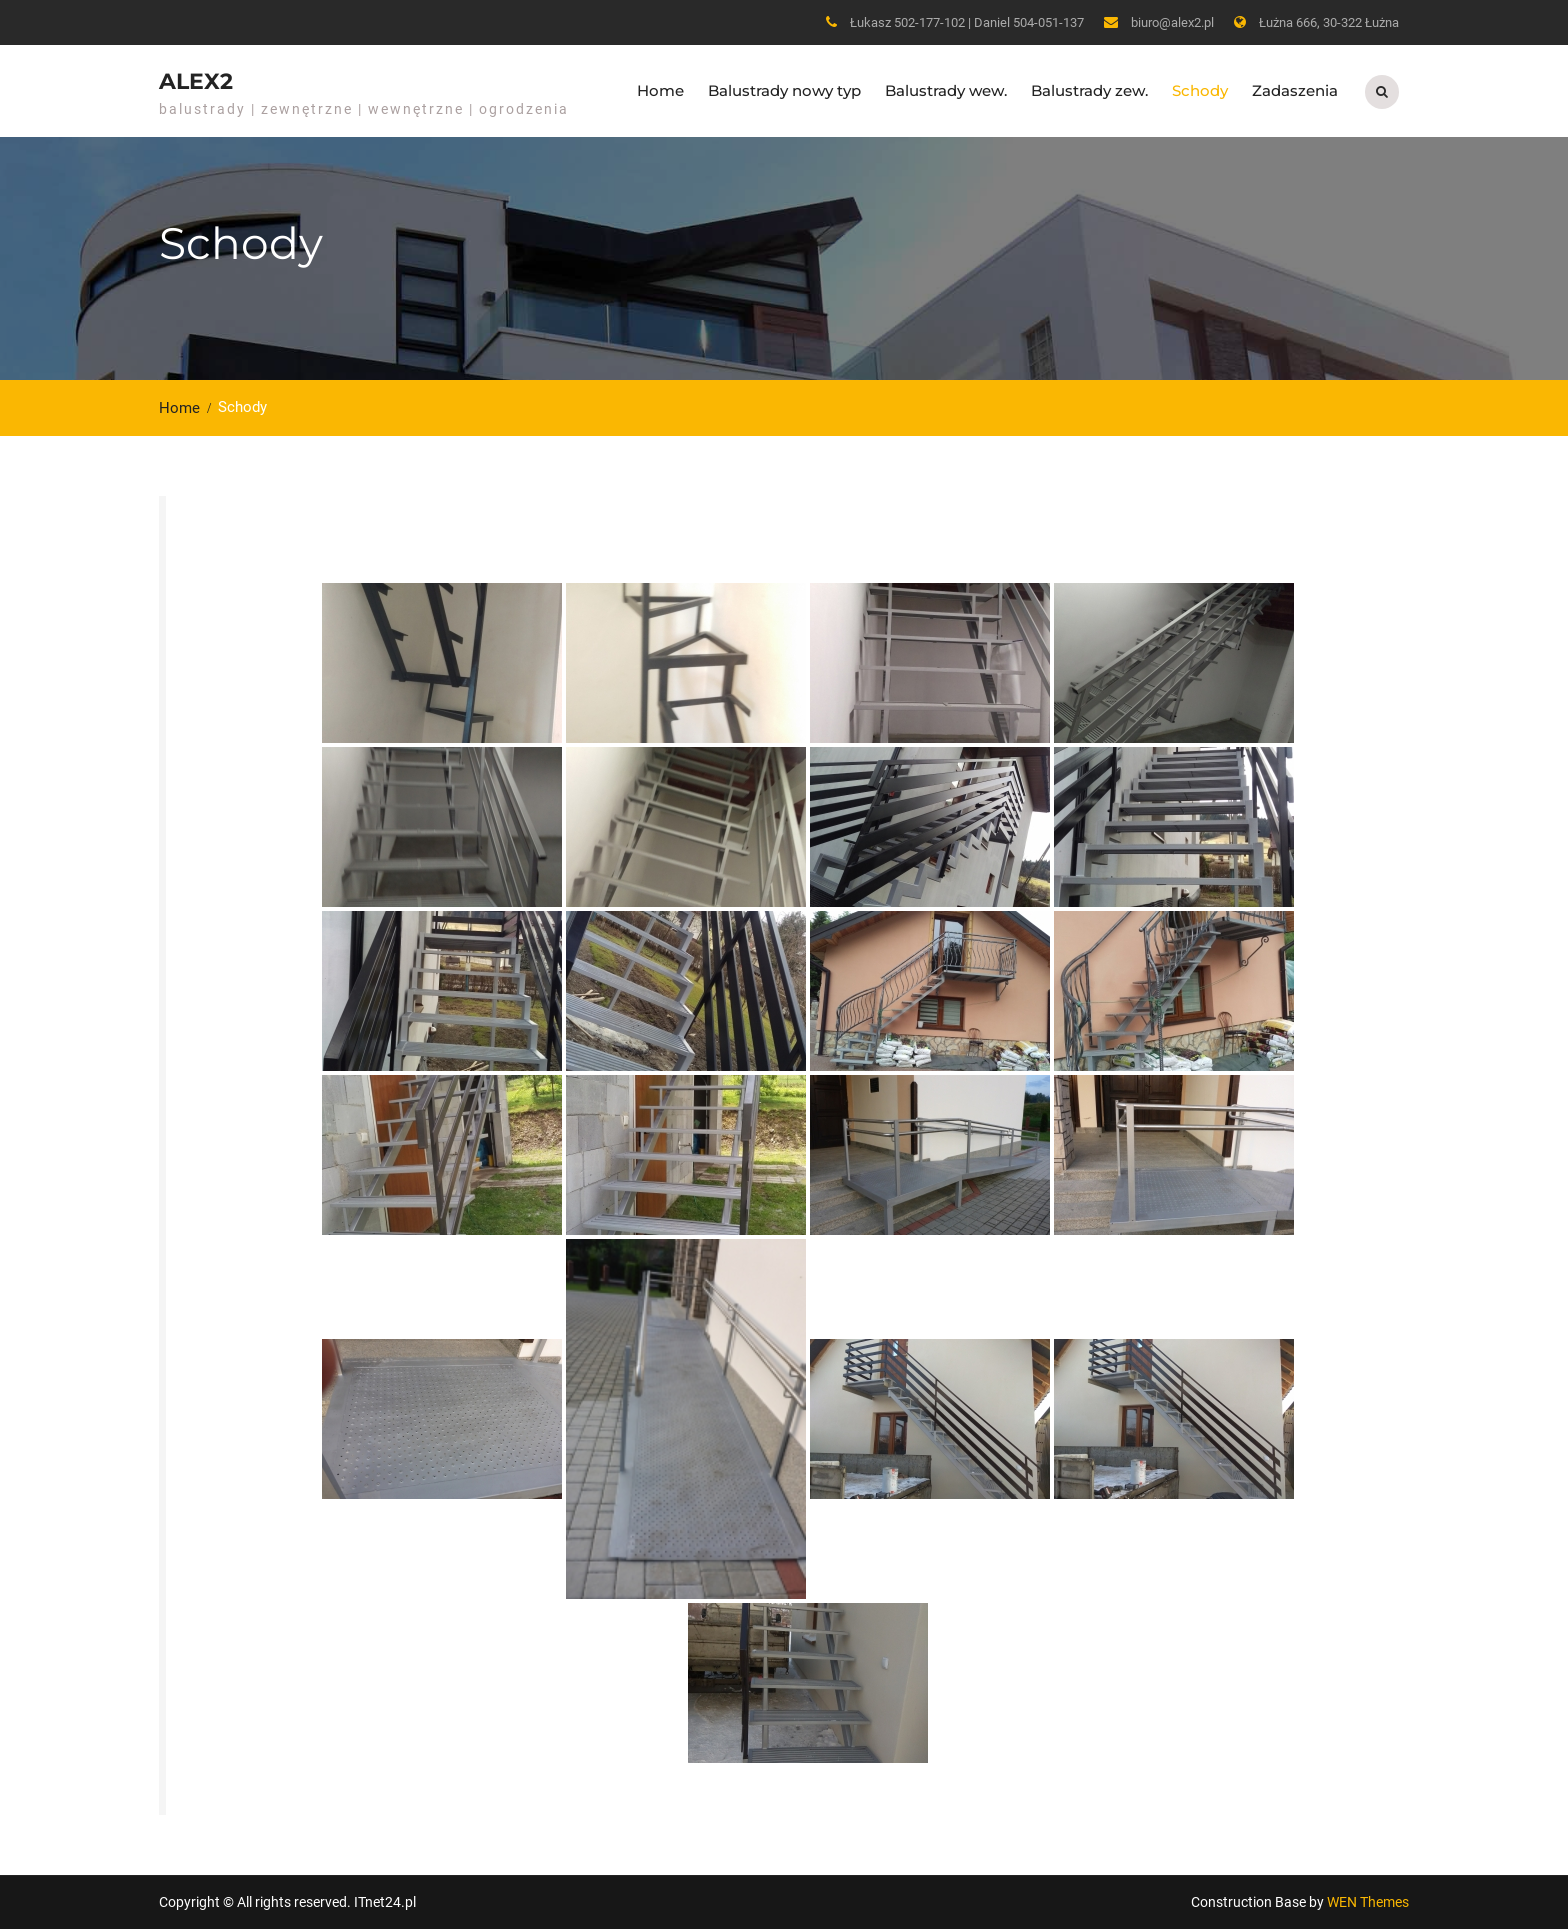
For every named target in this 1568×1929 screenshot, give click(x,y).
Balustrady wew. (946, 90)
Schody (1200, 90)
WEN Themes (1368, 1902)
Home (660, 90)
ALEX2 (196, 81)
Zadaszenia (1295, 90)
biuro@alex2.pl (1172, 22)
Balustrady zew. (1089, 90)
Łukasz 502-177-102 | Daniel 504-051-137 (967, 22)
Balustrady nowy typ (784, 90)
